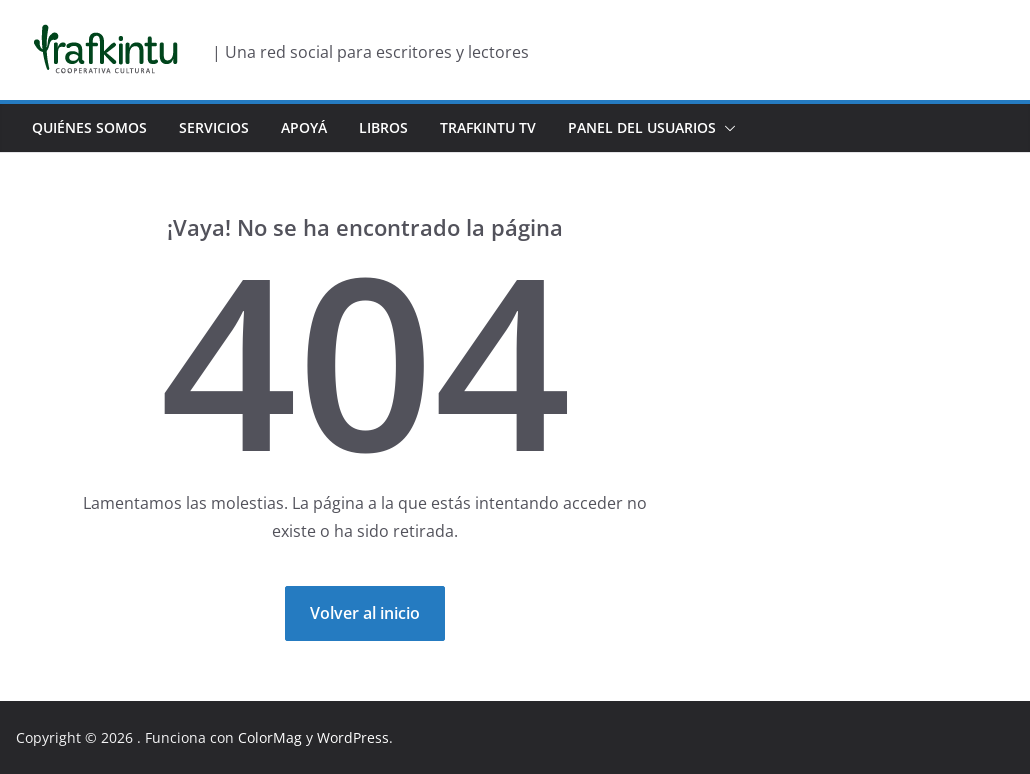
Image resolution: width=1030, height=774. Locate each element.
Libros (383, 127)
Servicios (214, 127)
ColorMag (270, 737)
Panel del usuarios (642, 127)
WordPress (353, 737)
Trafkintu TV (488, 127)
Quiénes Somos (89, 127)
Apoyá (304, 127)
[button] (726, 128)
